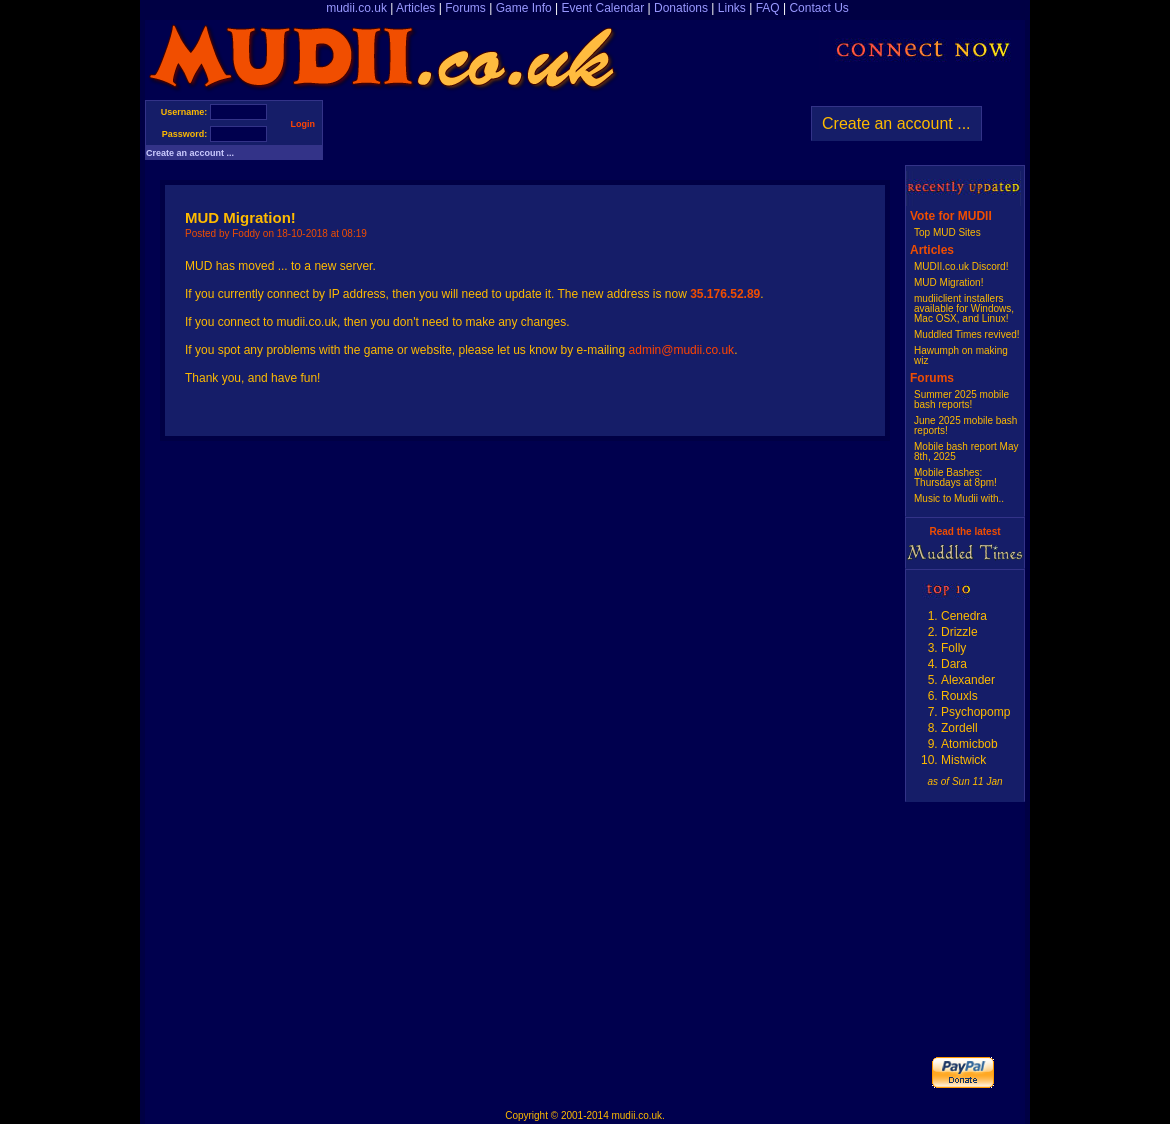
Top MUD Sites (947, 232)
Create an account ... (190, 153)
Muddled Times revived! (967, 334)
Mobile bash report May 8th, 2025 (966, 451)
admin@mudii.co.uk (682, 350)
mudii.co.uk (356, 8)
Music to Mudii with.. (959, 498)
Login (303, 124)
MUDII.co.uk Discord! (961, 266)
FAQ (768, 8)
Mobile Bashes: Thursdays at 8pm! (955, 477)
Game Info (524, 8)
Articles (415, 8)
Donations (681, 8)
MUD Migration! (948, 282)
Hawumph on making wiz (961, 355)
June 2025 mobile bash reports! (965, 425)
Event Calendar (602, 8)
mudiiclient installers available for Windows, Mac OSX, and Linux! (964, 308)
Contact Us (818, 8)
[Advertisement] (557, 130)
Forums (465, 8)
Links (732, 8)
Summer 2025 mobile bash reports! (961, 399)
